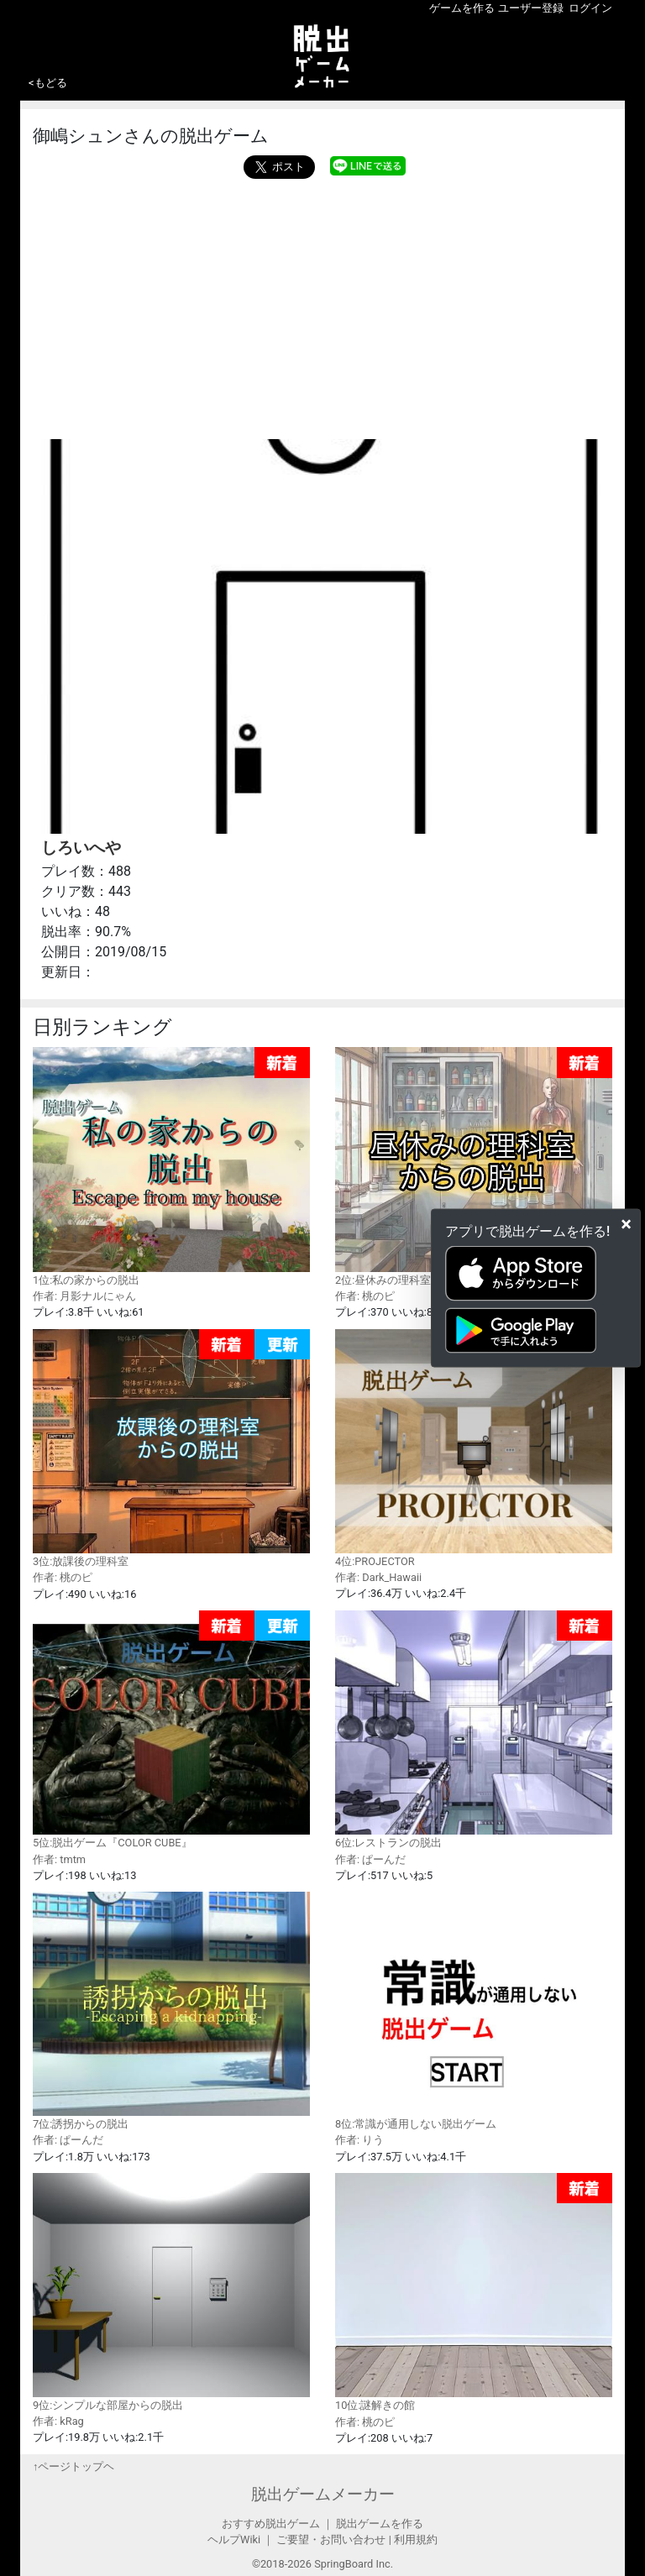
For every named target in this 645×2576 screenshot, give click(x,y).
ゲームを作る (462, 8)
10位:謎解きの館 (473, 2292)
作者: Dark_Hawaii (378, 1577)
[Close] (626, 1224)
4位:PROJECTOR (473, 1448)
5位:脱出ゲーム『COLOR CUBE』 (171, 1730)
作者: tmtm (59, 1859)
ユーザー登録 (531, 8)
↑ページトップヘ (73, 2466)
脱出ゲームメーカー (323, 2494)
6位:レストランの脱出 (473, 1730)
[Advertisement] (322, 304)
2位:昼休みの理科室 (473, 1166)
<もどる (48, 82)
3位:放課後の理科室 (171, 1448)
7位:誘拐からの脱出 (171, 2011)
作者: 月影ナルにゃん (84, 1296)
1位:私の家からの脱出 (171, 1166)
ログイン (590, 8)
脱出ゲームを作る (379, 2523)
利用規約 (416, 2539)
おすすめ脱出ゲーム (271, 2523)
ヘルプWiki (233, 2539)
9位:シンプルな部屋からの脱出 (171, 2292)
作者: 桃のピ (365, 1296)
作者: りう (359, 2140)
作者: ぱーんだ (370, 1859)
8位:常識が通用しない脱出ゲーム (473, 2011)
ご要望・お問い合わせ (330, 2539)
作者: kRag (58, 2421)
